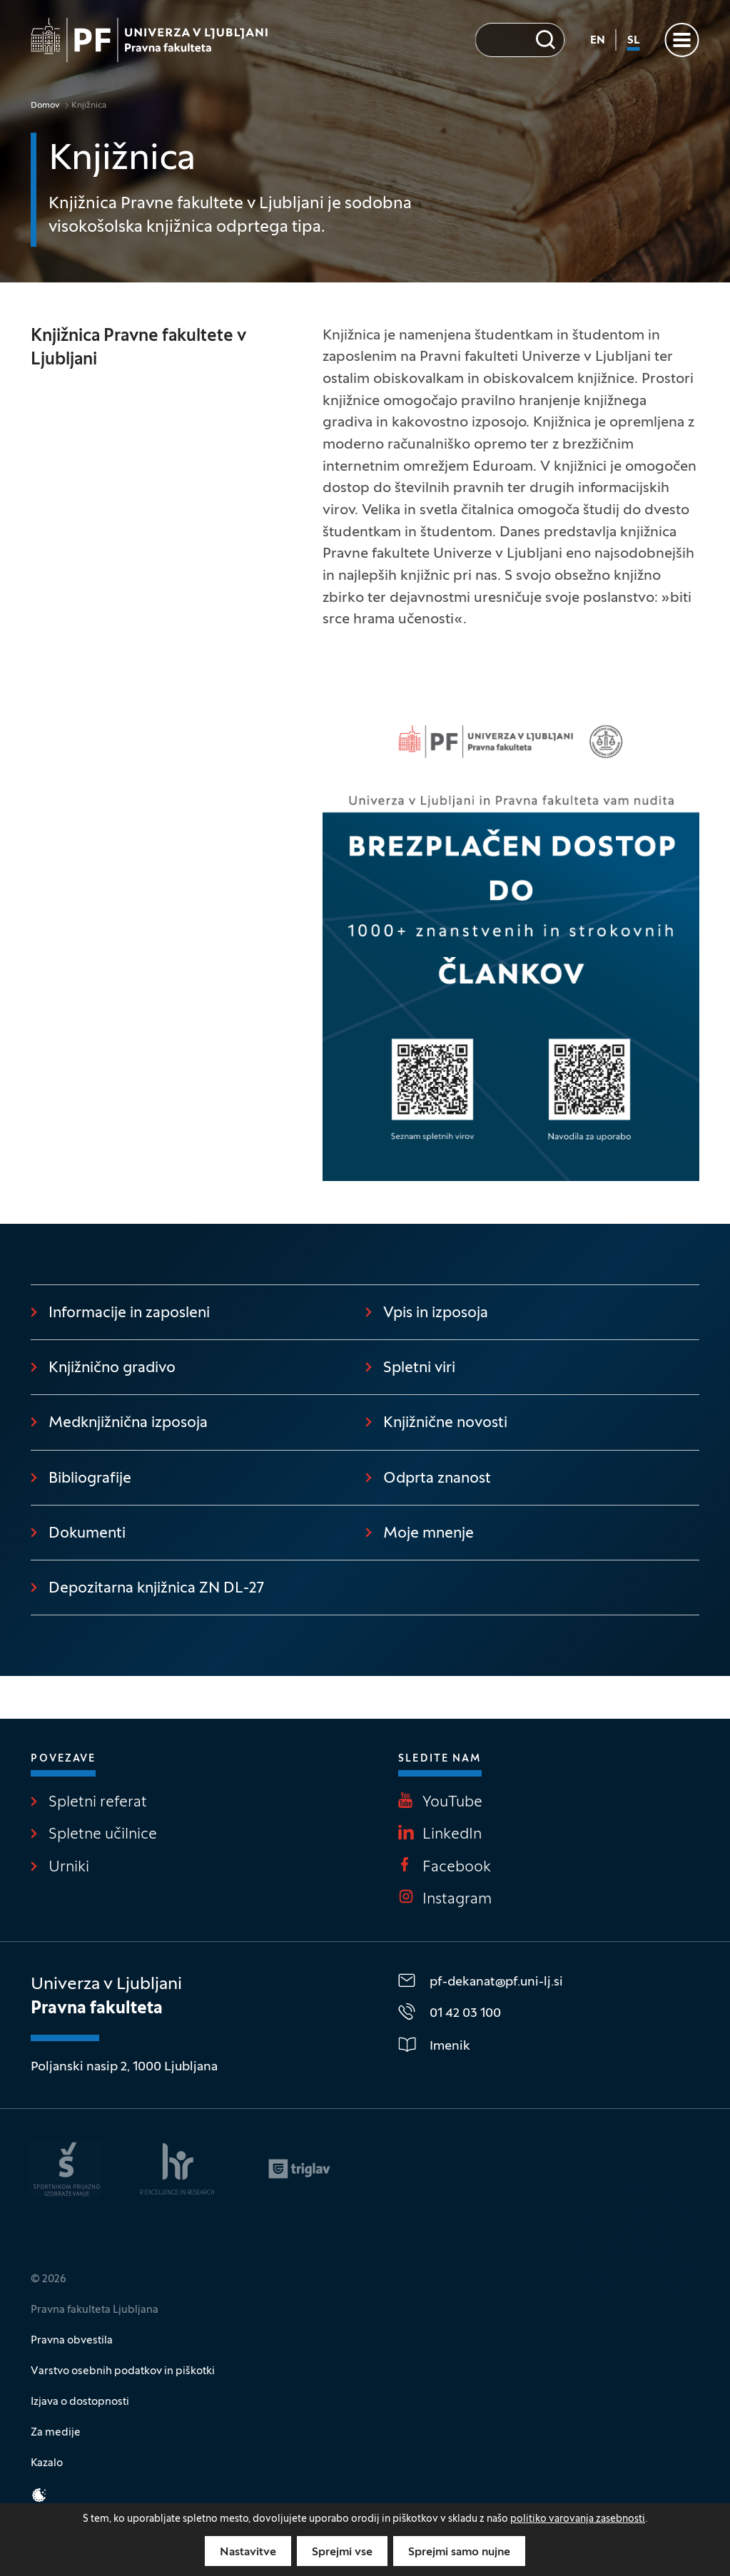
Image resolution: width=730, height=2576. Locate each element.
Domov (45, 105)
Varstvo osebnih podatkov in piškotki (123, 2371)
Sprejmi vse (342, 2552)
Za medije (56, 2433)
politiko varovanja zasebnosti (577, 2519)
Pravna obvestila (72, 2341)
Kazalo (47, 2463)
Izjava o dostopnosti (80, 2402)
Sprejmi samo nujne (459, 2552)
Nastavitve (248, 2552)
